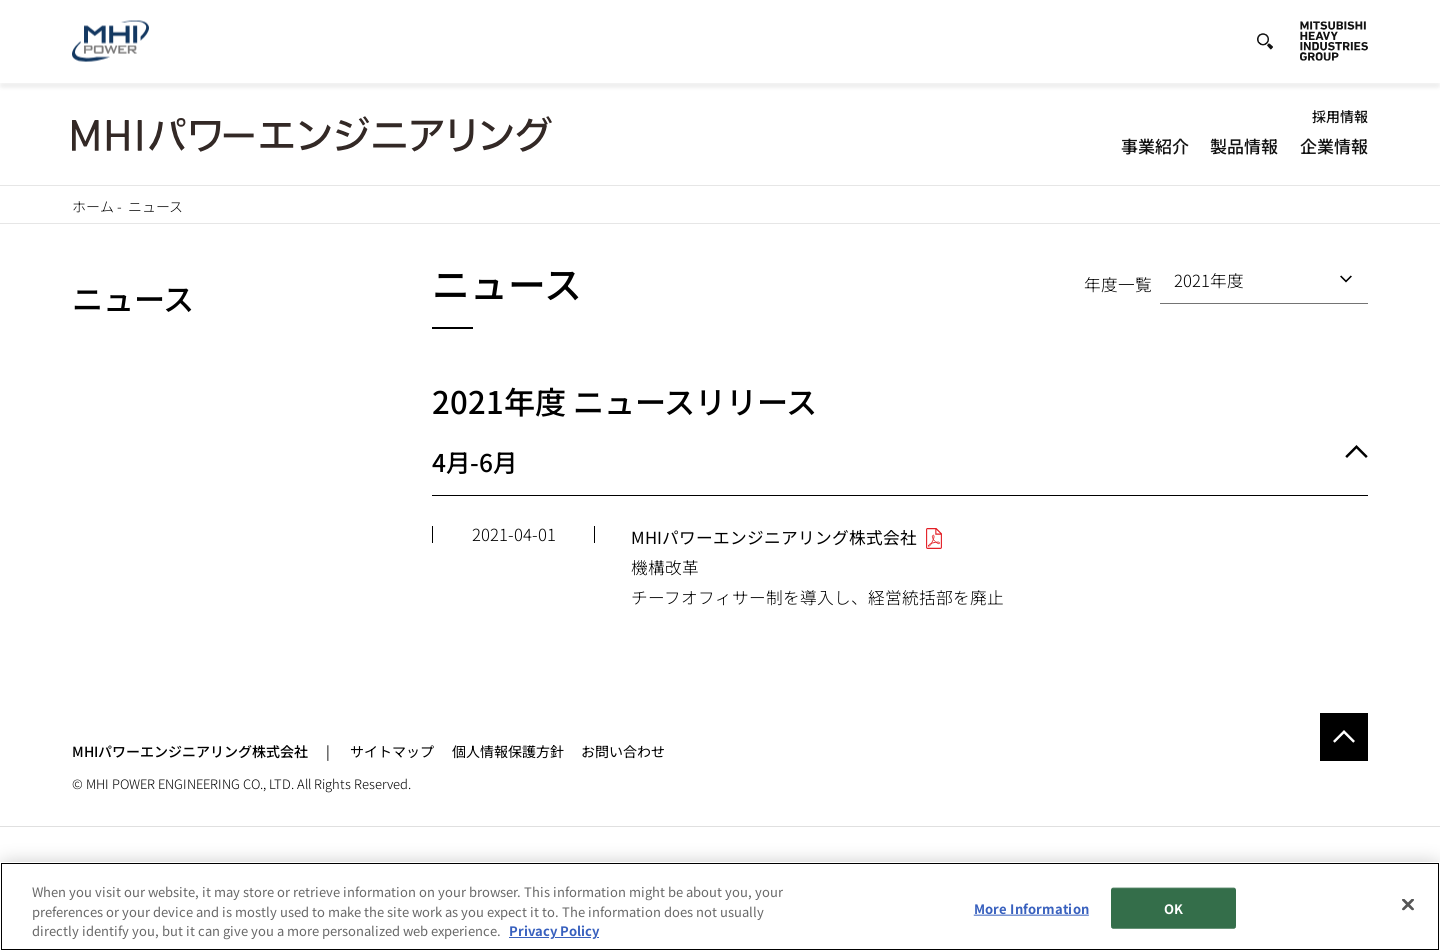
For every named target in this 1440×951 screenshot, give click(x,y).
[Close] (1408, 913)
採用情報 (1340, 116)
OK (1173, 917)
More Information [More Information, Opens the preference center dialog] (1031, 917)
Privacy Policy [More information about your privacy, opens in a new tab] (554, 940)
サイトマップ (392, 751)
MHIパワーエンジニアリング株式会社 (190, 751)
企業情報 (1334, 145)
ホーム (93, 206)
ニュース (133, 297)
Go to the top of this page (1344, 737)
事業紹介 (1155, 145)
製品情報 (1244, 145)
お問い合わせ (623, 751)
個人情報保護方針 (508, 751)
